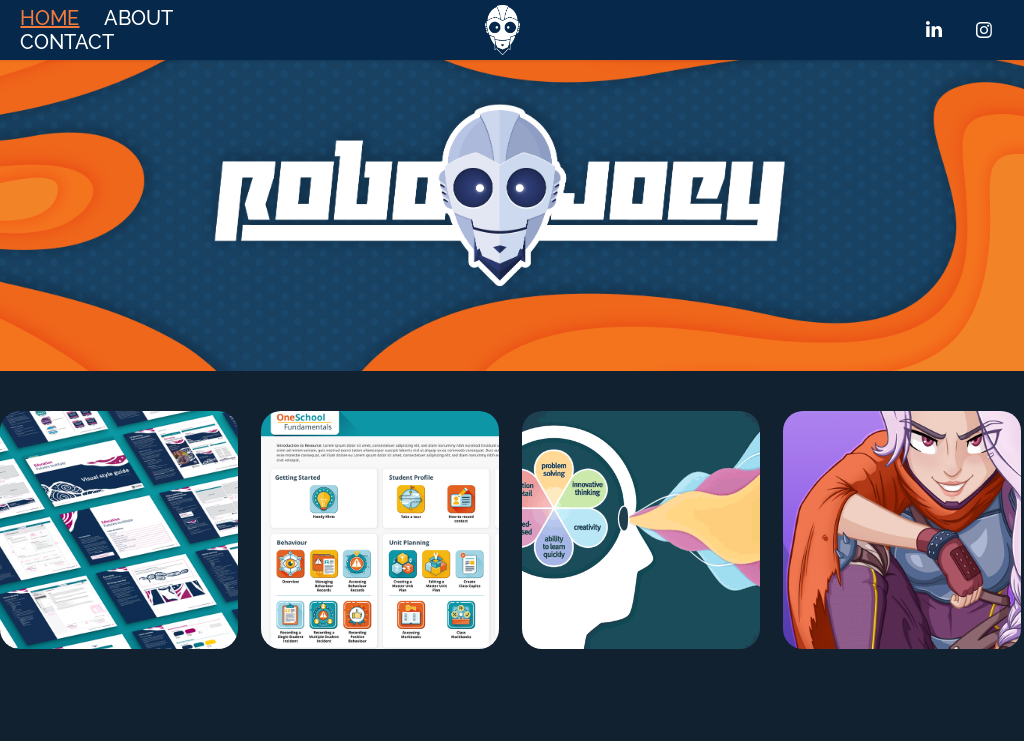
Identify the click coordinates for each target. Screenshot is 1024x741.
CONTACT (67, 42)
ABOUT (138, 18)
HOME (49, 18)
